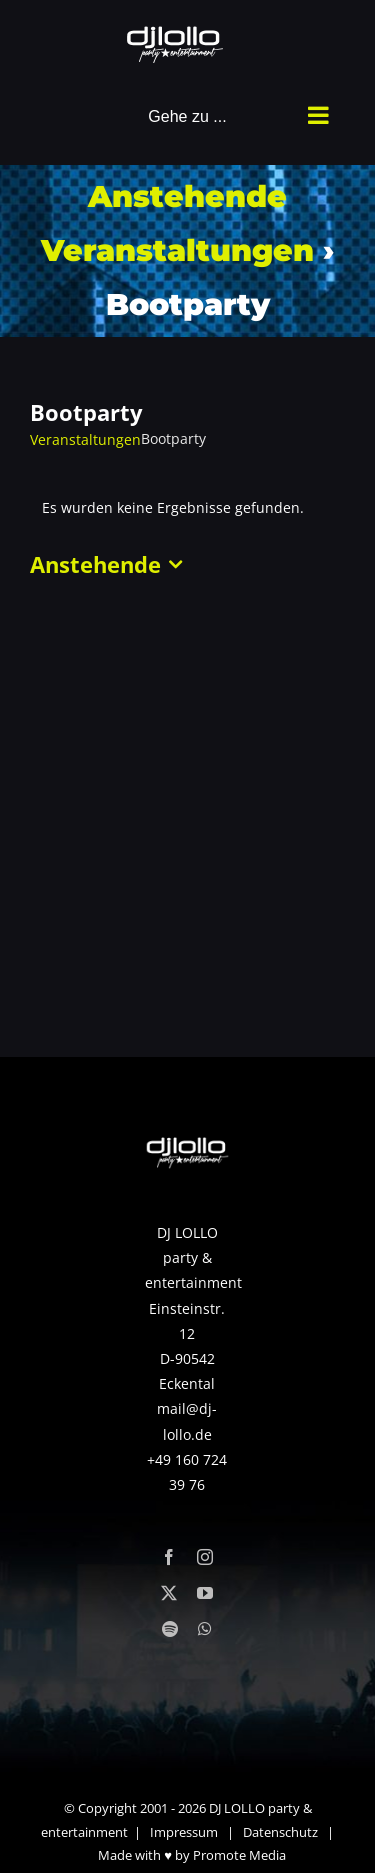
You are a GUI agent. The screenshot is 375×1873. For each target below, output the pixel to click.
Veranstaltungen (85, 439)
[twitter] (169, 1593)
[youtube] (205, 1593)
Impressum (184, 1832)
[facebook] (169, 1557)
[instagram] (205, 1557)
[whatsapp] (205, 1629)
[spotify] (170, 1629)
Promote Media (239, 1855)
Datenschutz (280, 1832)
